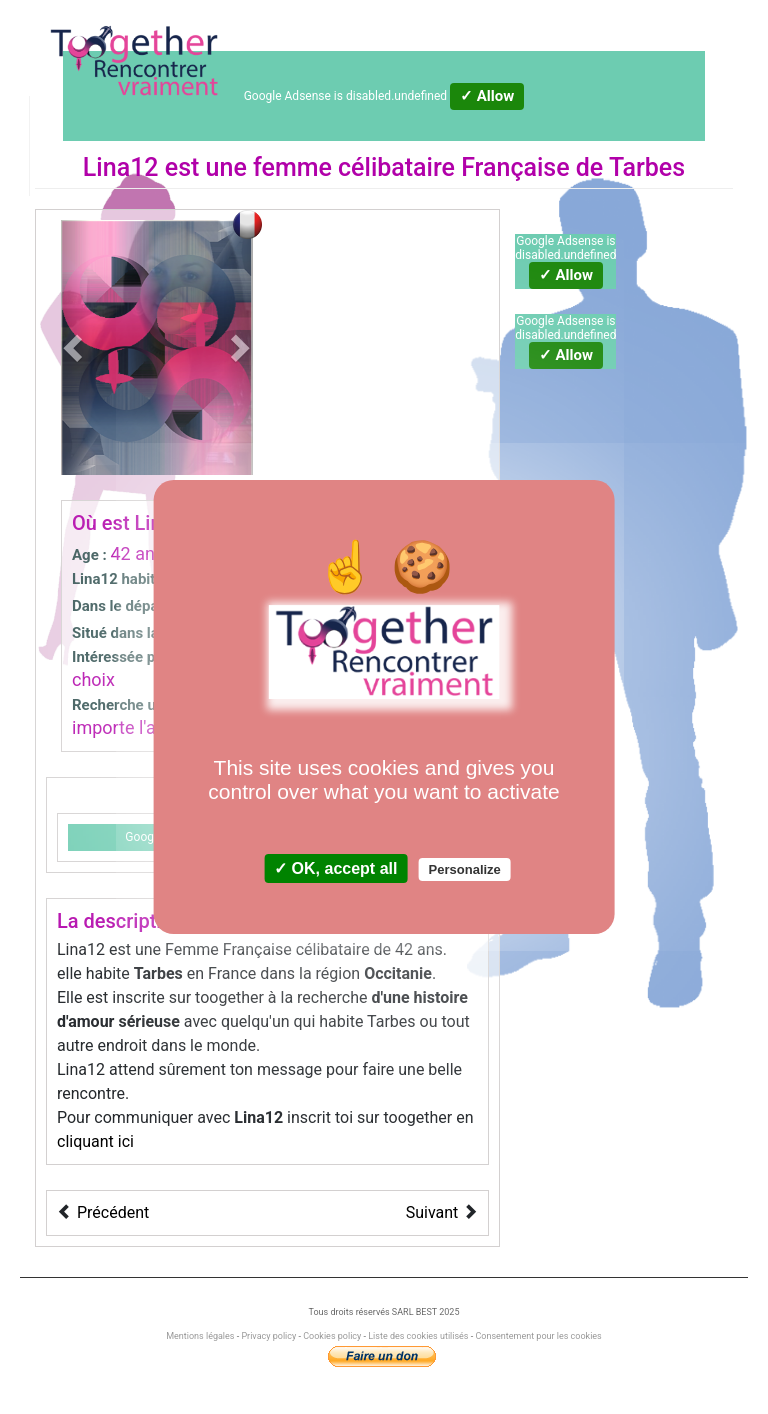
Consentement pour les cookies (538, 1336)
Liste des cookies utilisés (418, 1336)
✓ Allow (487, 96)
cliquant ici (95, 1141)
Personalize (465, 869)
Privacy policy (268, 1336)
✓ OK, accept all (335, 868)
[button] (75, 347)
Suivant (432, 1212)
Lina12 (121, 167)
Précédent (113, 1212)
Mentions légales (201, 1336)
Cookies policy (332, 1336)
